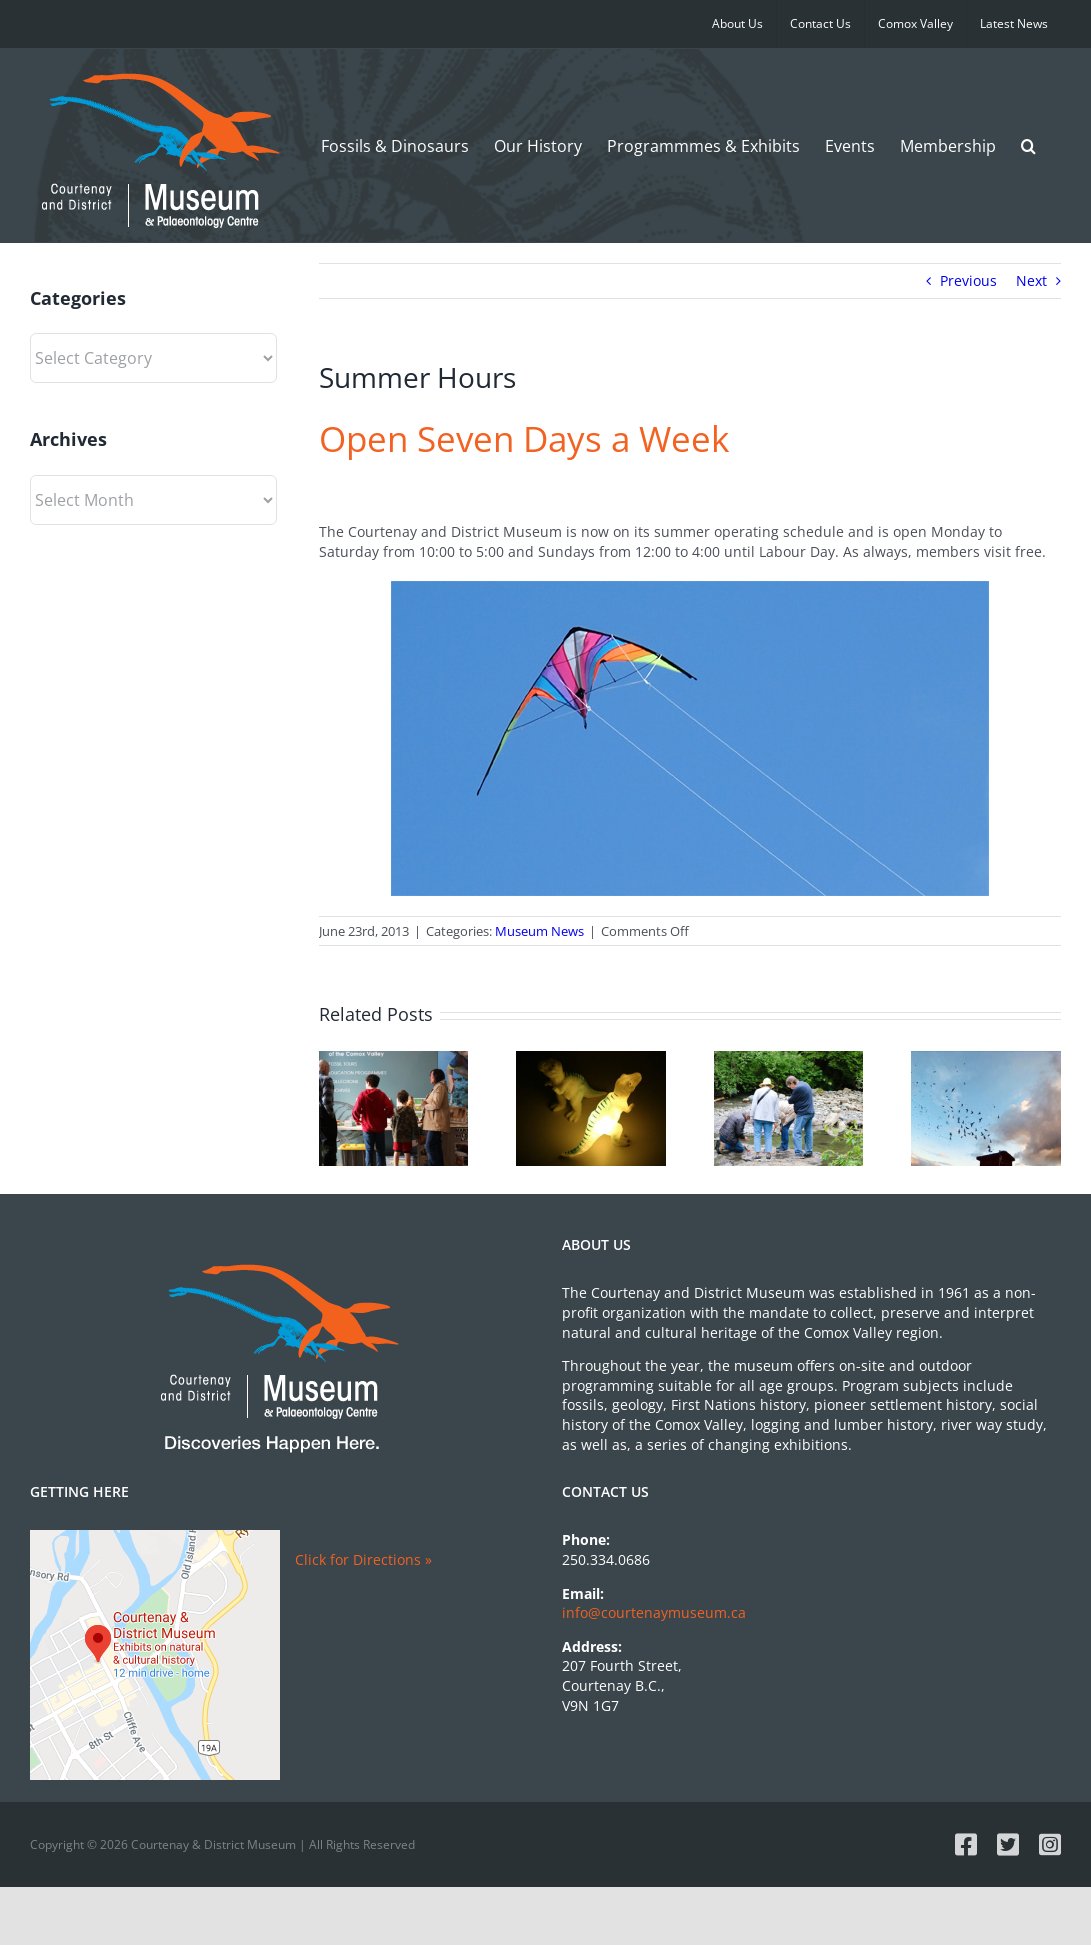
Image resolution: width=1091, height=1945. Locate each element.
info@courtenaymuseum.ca (654, 1612)
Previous (968, 280)
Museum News (539, 931)
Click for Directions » (363, 1559)
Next (1031, 280)
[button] (1028, 145)
